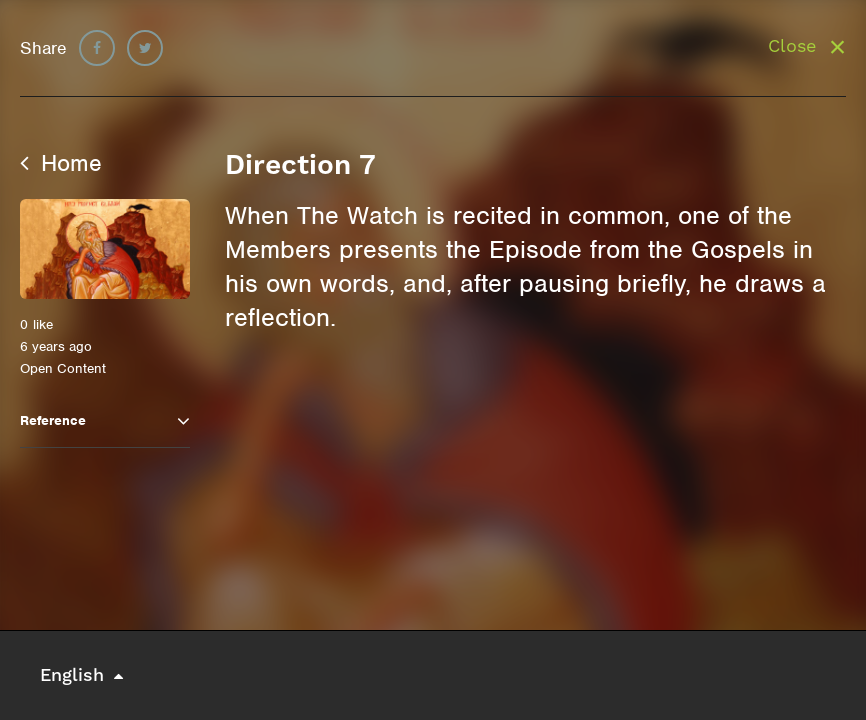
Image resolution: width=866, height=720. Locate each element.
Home (61, 163)
